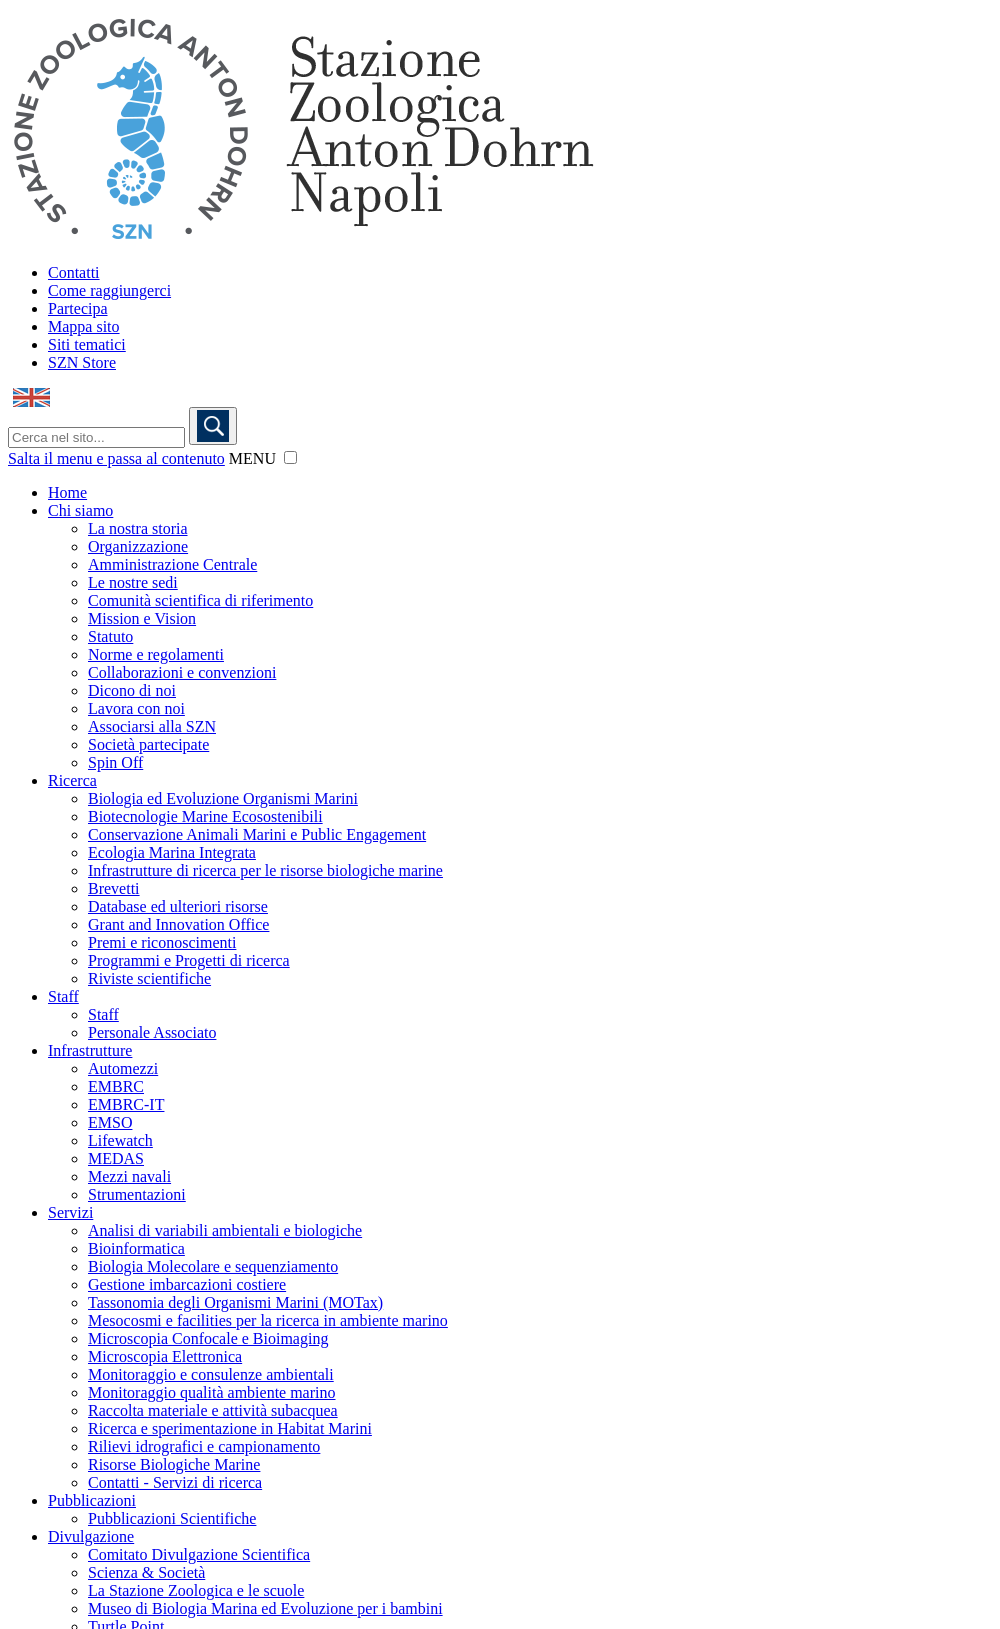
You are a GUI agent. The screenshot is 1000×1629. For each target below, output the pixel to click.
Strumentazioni (137, 1194)
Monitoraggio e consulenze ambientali (211, 1374)
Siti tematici (87, 344)
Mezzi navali (129, 1176)
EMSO (110, 1122)
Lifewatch (120, 1140)
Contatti (74, 272)
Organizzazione (138, 546)
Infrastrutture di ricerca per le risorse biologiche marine (265, 870)
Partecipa (78, 308)
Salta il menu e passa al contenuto (116, 458)
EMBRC (116, 1086)
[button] (290, 457)
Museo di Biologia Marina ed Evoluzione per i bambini (265, 1608)
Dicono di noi (132, 690)
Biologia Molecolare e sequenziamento (213, 1266)
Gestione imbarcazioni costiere (187, 1284)
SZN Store (82, 362)
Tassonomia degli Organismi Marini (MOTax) (235, 1302)
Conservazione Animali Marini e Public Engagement (257, 834)
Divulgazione (91, 1536)
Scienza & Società (146, 1572)
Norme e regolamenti (156, 654)
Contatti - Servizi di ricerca (175, 1482)
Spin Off (115, 762)
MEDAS (116, 1158)
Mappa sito (84, 326)
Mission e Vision (142, 618)
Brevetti (114, 888)
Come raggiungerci (109, 290)
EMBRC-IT (126, 1104)
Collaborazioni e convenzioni (182, 672)
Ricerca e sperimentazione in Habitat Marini (230, 1428)
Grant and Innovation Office (178, 924)
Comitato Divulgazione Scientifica (199, 1554)
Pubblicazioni (92, 1500)
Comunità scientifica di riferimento (200, 600)
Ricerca (72, 780)
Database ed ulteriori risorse (178, 906)
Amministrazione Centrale (172, 564)
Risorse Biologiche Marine (174, 1464)
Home (67, 492)
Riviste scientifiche (149, 978)
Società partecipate (148, 744)
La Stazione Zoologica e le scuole (196, 1590)
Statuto (110, 636)
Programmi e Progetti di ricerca (189, 960)
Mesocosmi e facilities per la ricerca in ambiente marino (268, 1320)
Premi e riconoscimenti (162, 942)
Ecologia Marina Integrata (172, 852)
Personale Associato (152, 1032)
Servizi (70, 1212)
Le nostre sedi (133, 582)
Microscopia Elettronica (165, 1356)
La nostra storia (138, 528)
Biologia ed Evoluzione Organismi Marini (223, 798)
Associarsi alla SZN (152, 726)
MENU (252, 458)
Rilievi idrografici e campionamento (204, 1446)
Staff (63, 996)
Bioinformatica (136, 1248)
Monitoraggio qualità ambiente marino (212, 1392)
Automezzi (123, 1068)
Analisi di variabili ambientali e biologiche (225, 1230)
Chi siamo (80, 510)
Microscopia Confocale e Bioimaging (208, 1338)
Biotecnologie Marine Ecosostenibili (205, 816)
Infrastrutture (90, 1050)
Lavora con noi (136, 708)
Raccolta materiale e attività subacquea (213, 1410)
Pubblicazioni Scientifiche (172, 1518)
